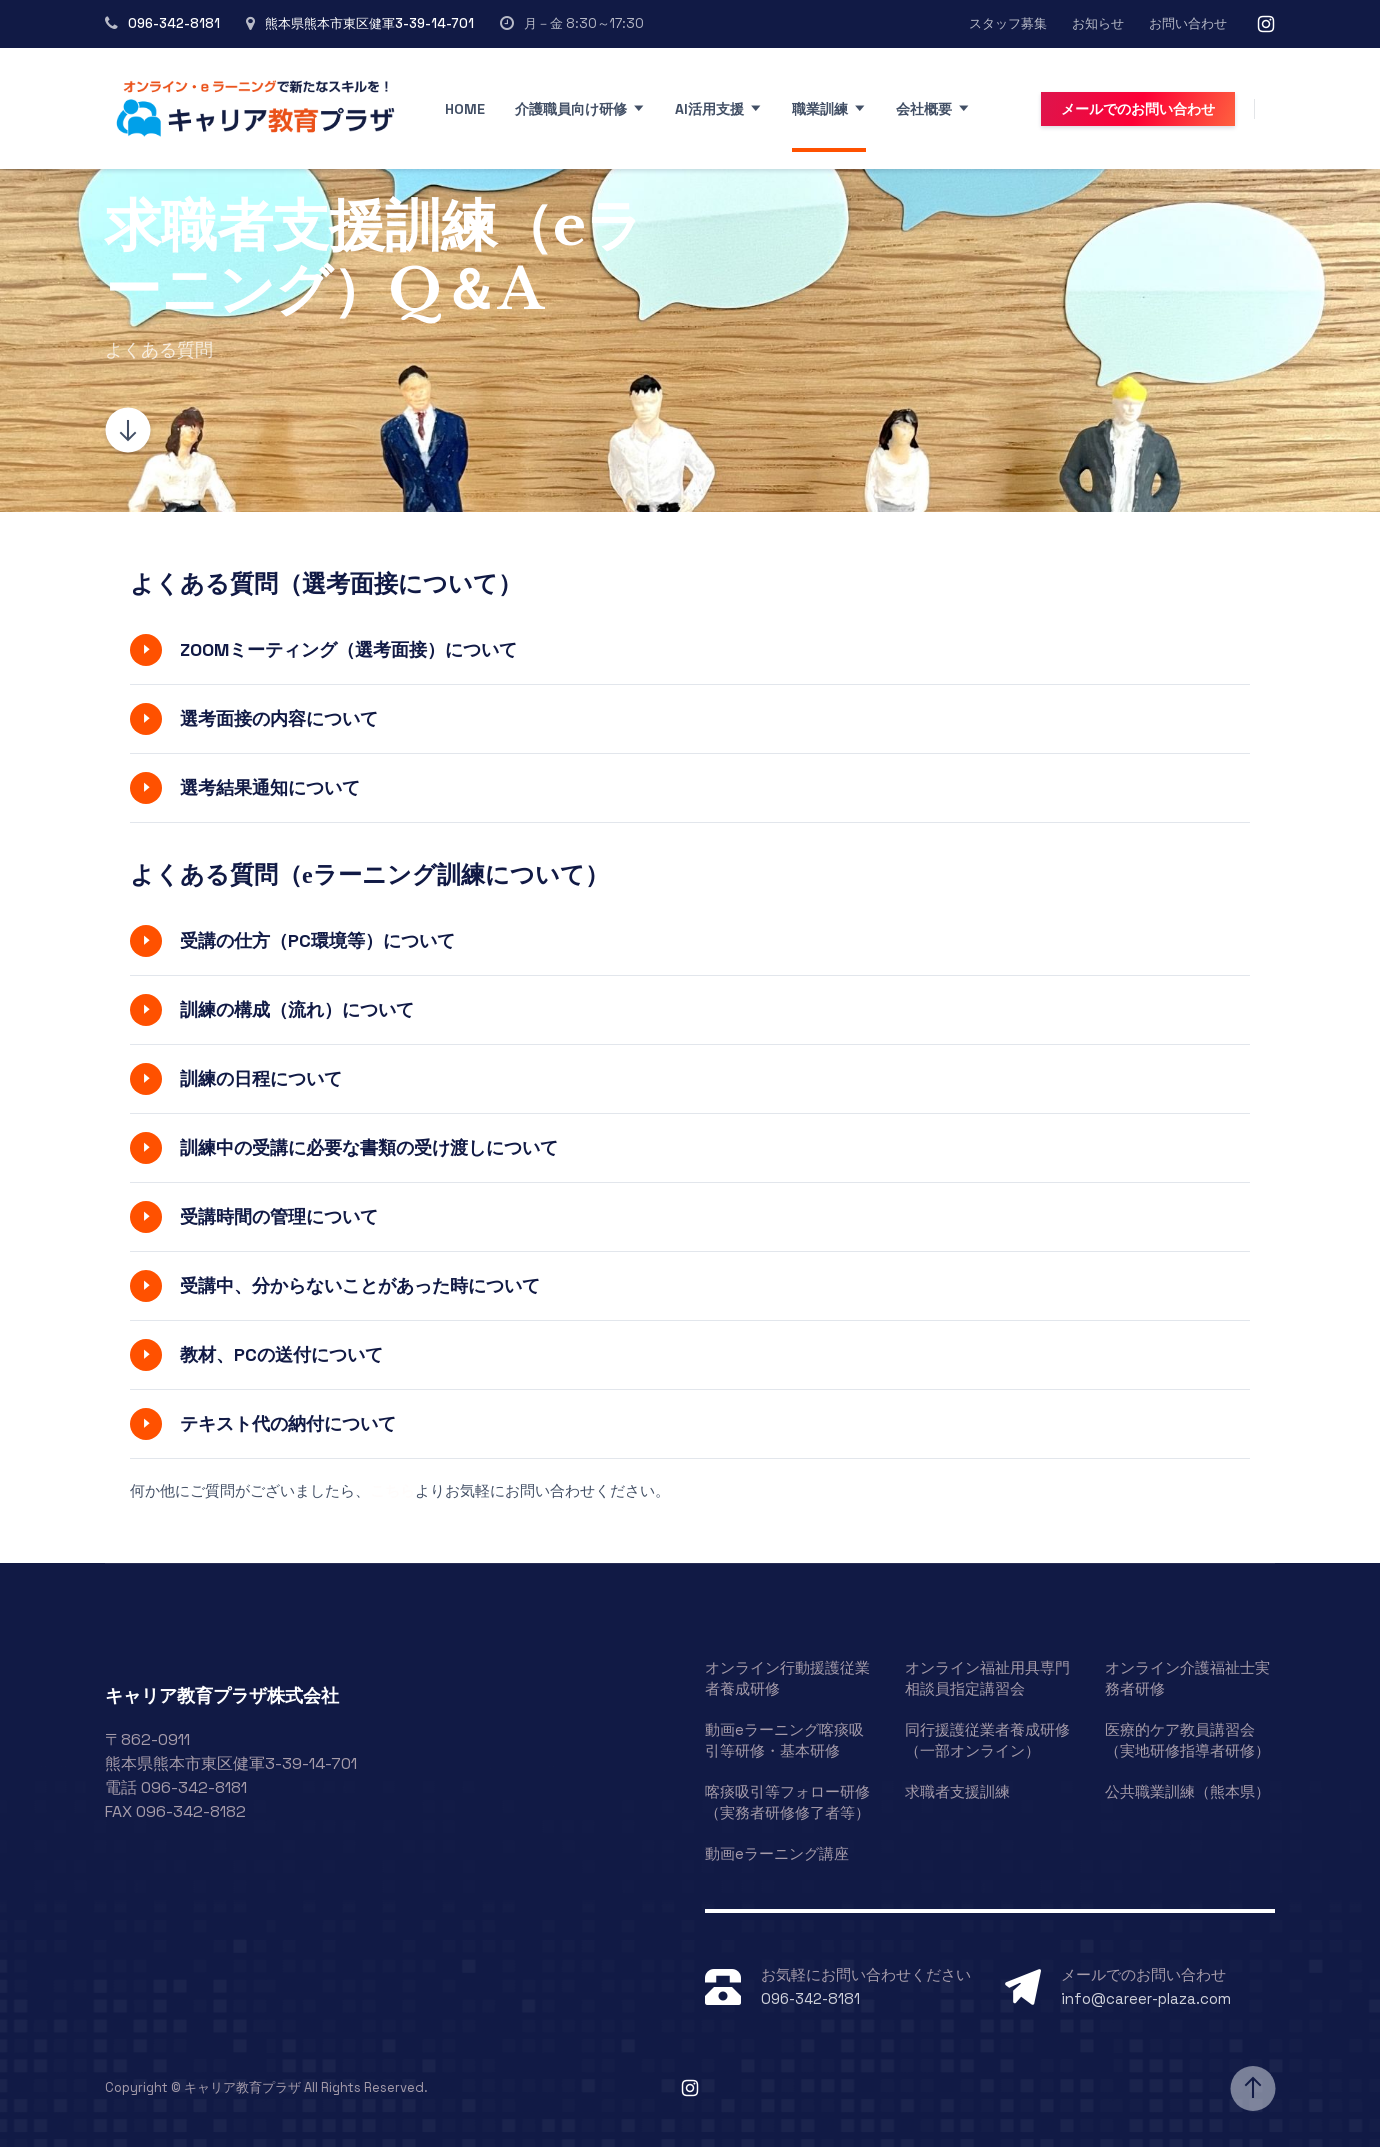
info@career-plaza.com (1146, 1998)
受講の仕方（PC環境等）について (317, 940)
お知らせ (1098, 23)
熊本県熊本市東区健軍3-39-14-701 (369, 23)
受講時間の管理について (279, 1216)
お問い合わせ (1188, 23)
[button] (690, 650)
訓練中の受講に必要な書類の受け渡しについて (369, 1147)
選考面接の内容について (279, 718)
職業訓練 (820, 109)
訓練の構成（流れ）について (297, 1009)
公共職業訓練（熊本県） (1187, 1791)
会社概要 (924, 109)
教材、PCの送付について (281, 1354)
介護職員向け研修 (571, 109)
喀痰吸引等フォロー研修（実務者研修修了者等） (787, 1802)
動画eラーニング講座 (777, 1853)
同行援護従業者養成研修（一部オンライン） (987, 1740)
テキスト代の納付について (288, 1423)
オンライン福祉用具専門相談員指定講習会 (987, 1678)
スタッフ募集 (1008, 23)
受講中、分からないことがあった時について (360, 1285)
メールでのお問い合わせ (1138, 109)
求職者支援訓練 (957, 1791)
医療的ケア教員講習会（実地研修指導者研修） (1187, 1740)
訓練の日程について (261, 1078)
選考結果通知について (270, 787)
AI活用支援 (709, 109)
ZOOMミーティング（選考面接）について (348, 649)
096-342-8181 (174, 23)
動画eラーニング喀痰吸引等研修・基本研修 (784, 1740)
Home (465, 109)
